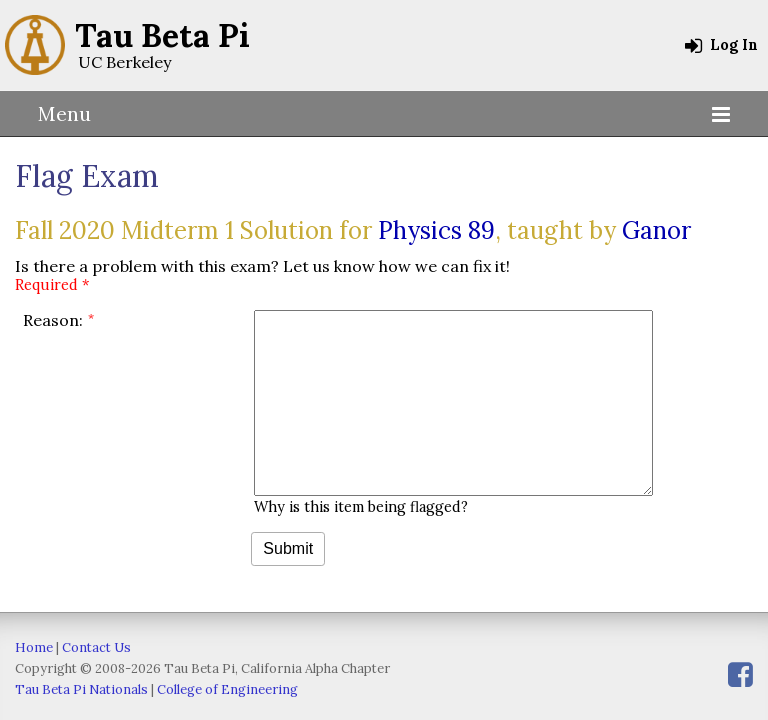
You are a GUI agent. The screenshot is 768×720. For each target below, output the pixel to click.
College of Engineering (227, 689)
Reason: (53, 320)
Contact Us (96, 647)
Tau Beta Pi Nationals (81, 689)
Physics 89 (436, 230)
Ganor (656, 230)
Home (34, 647)
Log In (721, 45)
